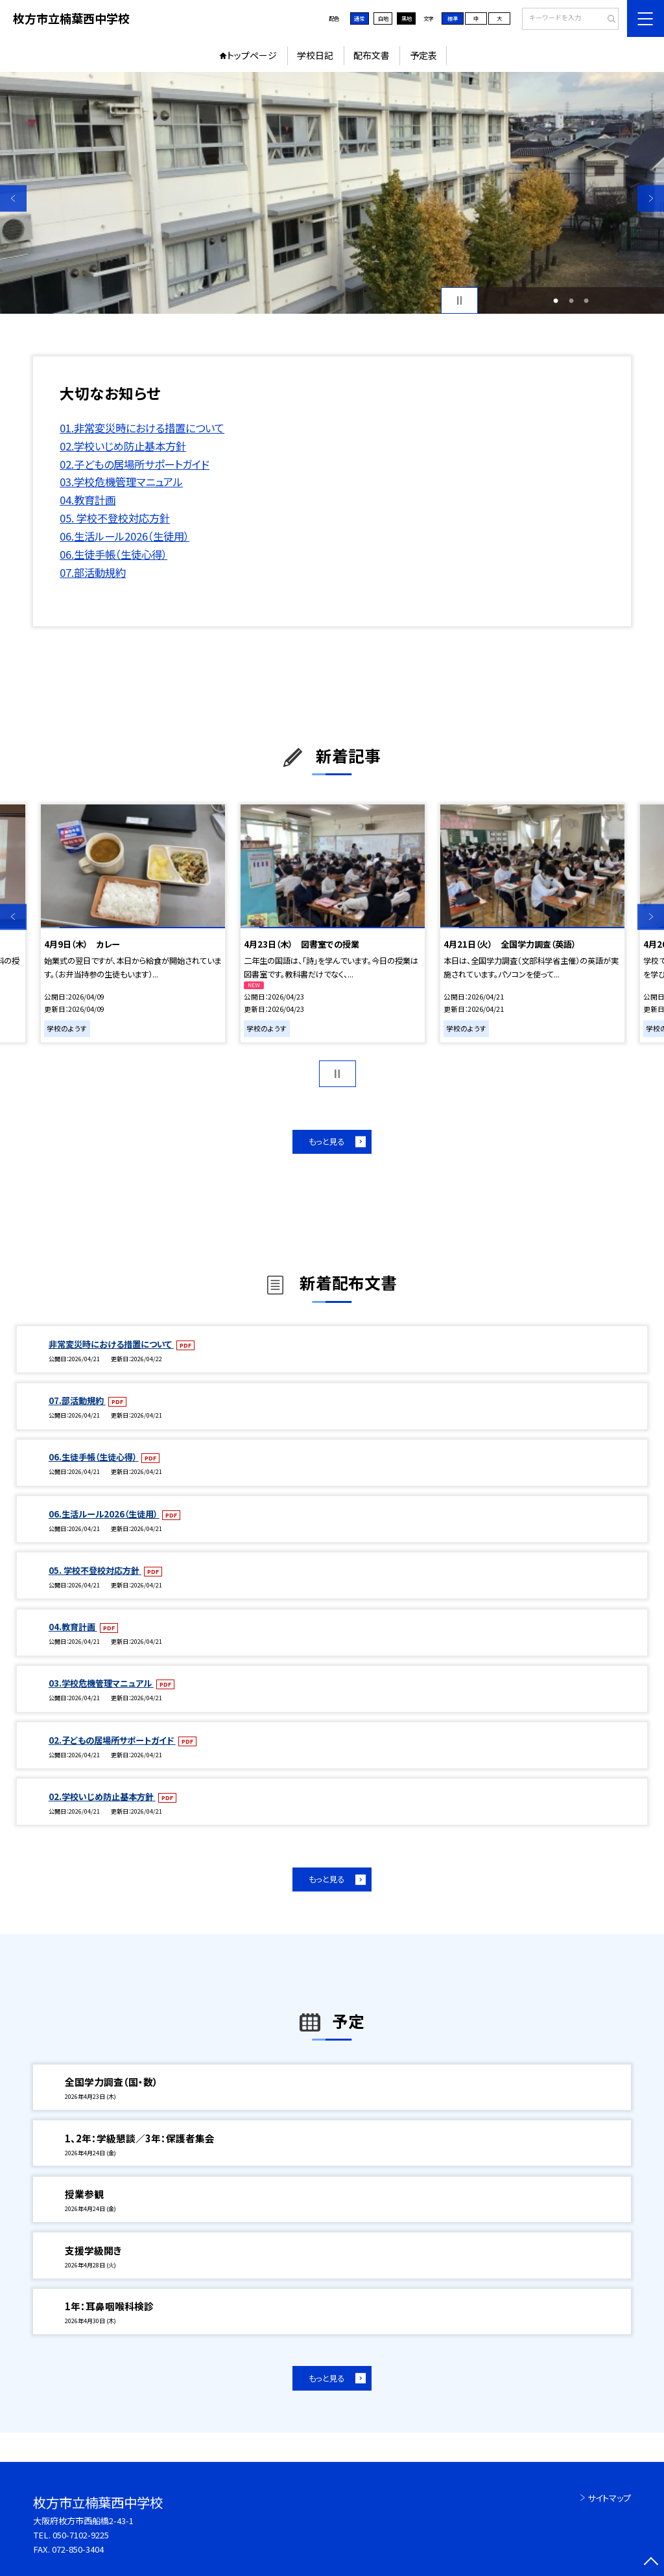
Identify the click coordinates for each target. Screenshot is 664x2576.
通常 (359, 18)
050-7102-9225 (81, 2535)
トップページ (252, 55)
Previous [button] (13, 198)
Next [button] (650, 198)
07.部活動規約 (93, 572)
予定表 (423, 55)
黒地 (406, 18)
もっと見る (326, 1141)
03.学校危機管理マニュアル (121, 481)
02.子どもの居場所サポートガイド (134, 464)
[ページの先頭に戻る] (650, 2562)
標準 (452, 18)
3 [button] (586, 300)
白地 (383, 18)
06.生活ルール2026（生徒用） (124, 536)
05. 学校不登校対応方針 (115, 518)
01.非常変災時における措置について (142, 428)
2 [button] (571, 300)
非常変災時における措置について (111, 1344)
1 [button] (555, 300)
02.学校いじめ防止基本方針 (123, 446)
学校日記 (315, 55)
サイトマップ (609, 2498)
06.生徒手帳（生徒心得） (113, 554)
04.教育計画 (87, 500)
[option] (332, 193)
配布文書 (371, 55)
